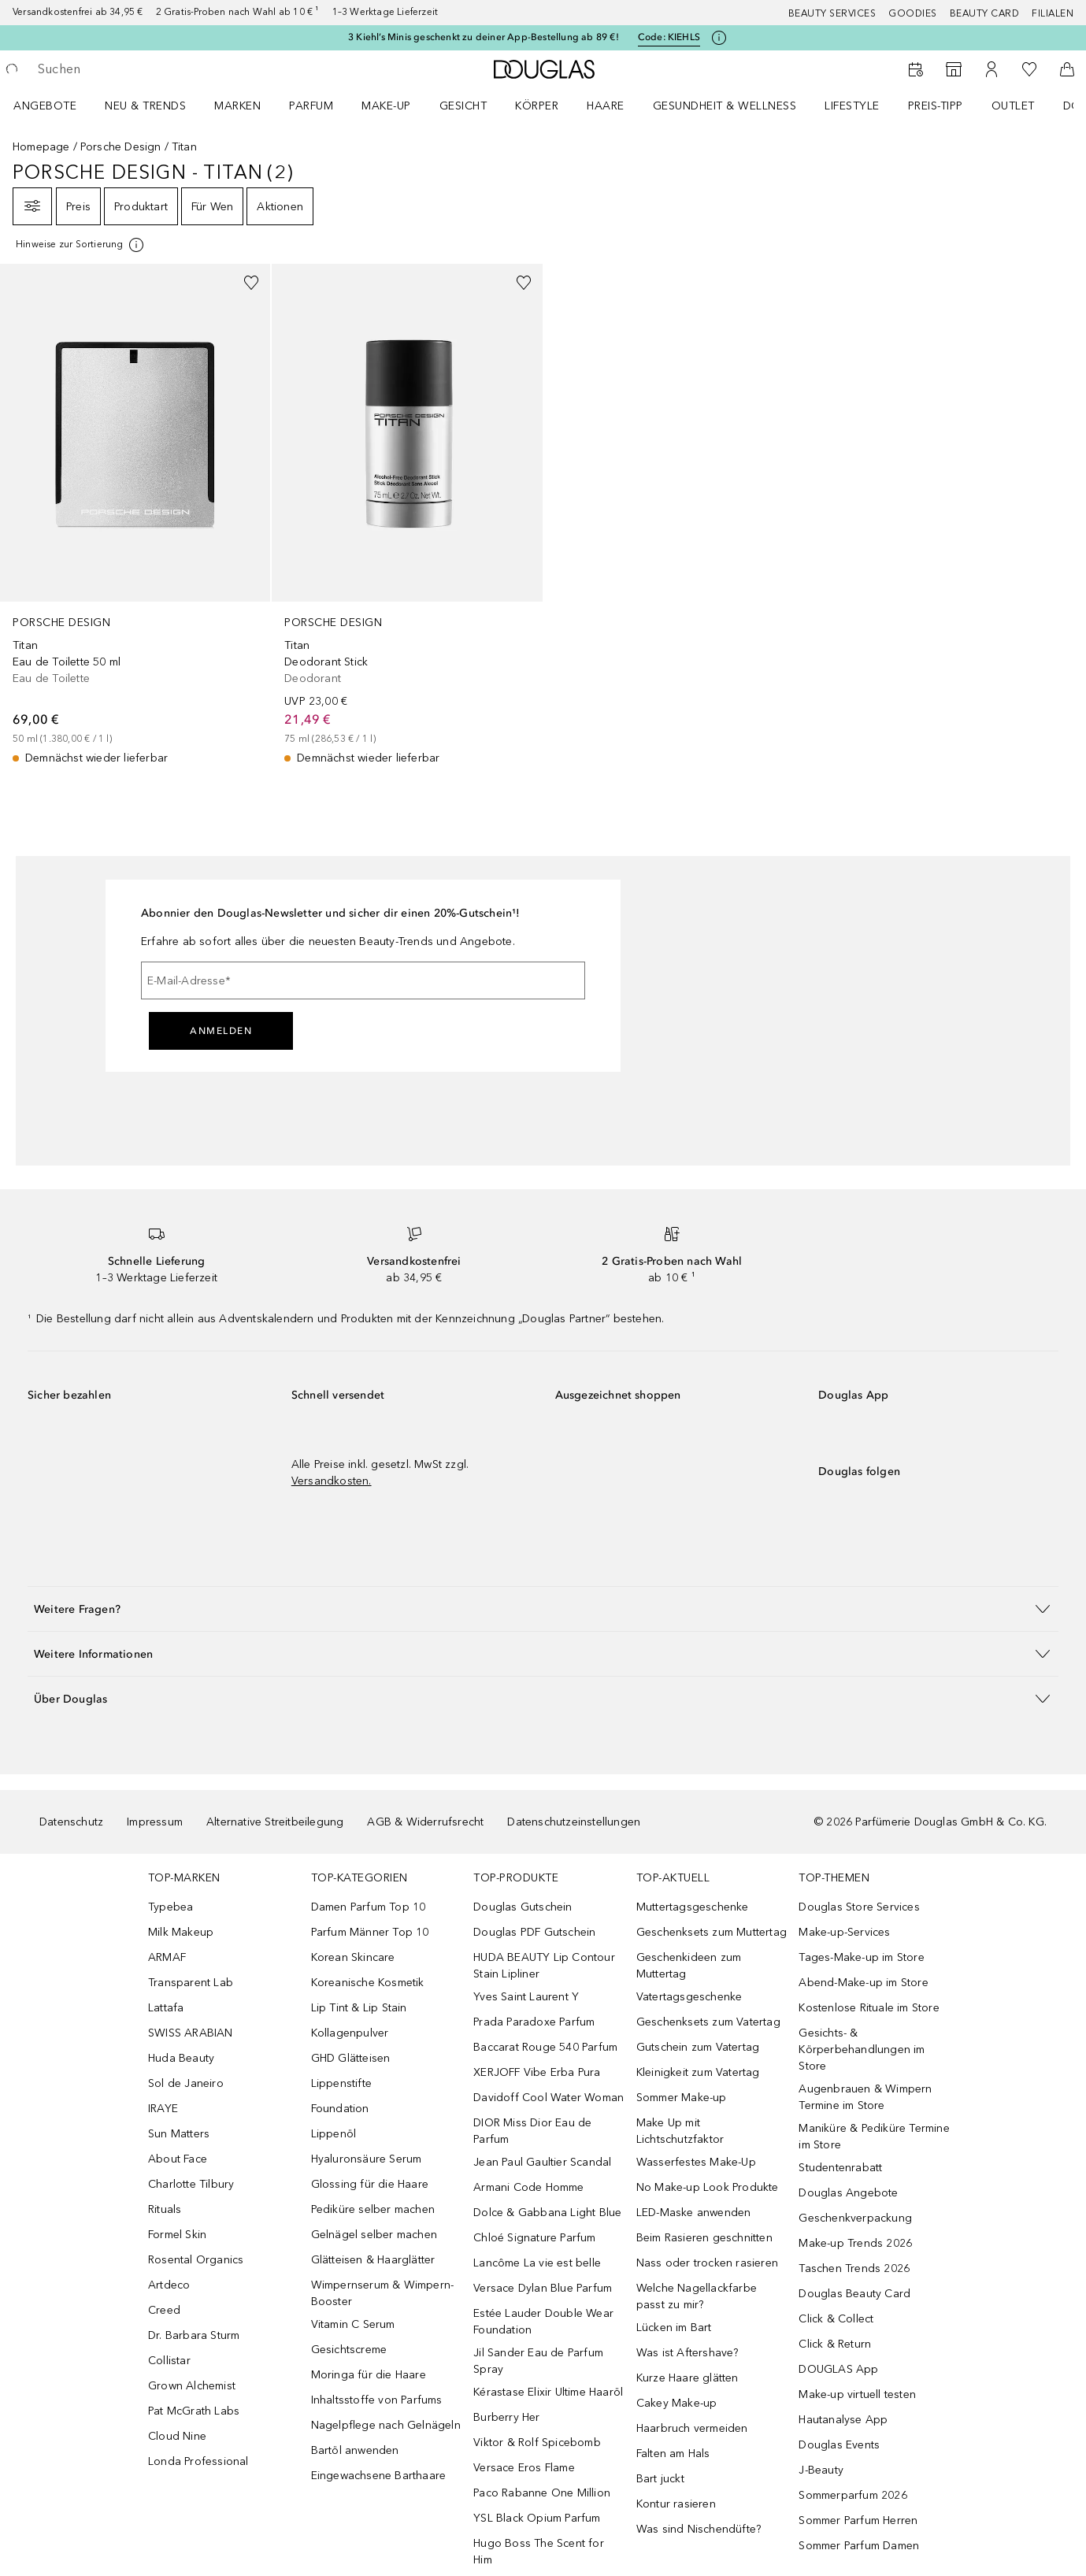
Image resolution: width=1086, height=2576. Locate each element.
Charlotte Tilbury (191, 2184)
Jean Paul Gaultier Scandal (542, 2162)
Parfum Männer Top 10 (370, 1932)
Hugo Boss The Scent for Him (538, 2552)
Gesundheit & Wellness (725, 106)
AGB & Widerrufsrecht (425, 1822)
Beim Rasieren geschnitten (704, 2237)
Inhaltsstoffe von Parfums (377, 2400)
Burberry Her (506, 2417)
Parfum (311, 106)
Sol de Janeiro (186, 2083)
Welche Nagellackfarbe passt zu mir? (696, 2296)
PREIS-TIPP (935, 106)
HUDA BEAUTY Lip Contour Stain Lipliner (544, 1966)
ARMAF (167, 1957)
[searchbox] (153, 69)
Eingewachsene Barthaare (379, 2475)
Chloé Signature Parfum (534, 2237)
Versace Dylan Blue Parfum (542, 2288)
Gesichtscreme (349, 2349)
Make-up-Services (844, 1932)
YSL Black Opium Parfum (536, 2518)
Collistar (169, 2360)
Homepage (41, 147)
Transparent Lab (190, 1982)
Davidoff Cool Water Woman (548, 2097)
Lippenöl (334, 2133)
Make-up (386, 106)
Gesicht (463, 106)
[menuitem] (55, 105)
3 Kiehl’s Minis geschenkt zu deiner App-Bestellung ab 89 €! (483, 37)
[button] (543, 1608)
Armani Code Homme (528, 2187)
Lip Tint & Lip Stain (359, 2007)
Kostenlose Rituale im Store (869, 2007)
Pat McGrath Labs (193, 2411)
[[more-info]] (81, 245)
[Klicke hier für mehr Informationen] (719, 38)
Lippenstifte (341, 2083)
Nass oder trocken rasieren (707, 2263)
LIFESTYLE (852, 106)
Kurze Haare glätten (687, 2378)
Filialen (1052, 13)
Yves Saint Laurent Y (526, 1996)
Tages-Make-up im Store (861, 1957)
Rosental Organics (195, 2260)
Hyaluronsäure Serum (366, 2159)
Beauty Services (832, 13)
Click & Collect (836, 2319)
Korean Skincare (353, 1957)
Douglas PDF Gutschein (534, 1932)
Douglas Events (839, 2445)
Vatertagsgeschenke (689, 1996)
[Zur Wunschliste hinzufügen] (251, 283)
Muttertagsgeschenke (692, 1907)
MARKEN (237, 106)
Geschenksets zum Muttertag (711, 1932)
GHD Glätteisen (351, 2058)
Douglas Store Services (859, 1907)
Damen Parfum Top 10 (368, 1907)
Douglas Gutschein (522, 1907)
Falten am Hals (673, 2453)
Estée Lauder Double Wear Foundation (543, 2322)
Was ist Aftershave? (687, 2352)
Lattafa (165, 2007)
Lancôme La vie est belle (537, 2263)
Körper (536, 106)
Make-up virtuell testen (857, 2394)
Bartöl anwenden (355, 2450)
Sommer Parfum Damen (859, 2545)
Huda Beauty (181, 2058)
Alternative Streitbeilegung (274, 1822)
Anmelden (221, 1030)
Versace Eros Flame (524, 2467)
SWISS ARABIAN (190, 2033)
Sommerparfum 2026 (852, 2495)
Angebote (44, 106)
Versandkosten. (331, 1481)
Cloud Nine (177, 2436)
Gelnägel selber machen (374, 2234)
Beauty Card (985, 13)
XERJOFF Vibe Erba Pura (536, 2072)
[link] (135, 515)
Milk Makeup (180, 1932)
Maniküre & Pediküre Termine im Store (874, 2137)
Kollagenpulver (350, 2033)
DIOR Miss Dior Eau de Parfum (532, 2131)
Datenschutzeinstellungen (573, 1822)
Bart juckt (660, 2478)
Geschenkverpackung (855, 2218)
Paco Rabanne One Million (541, 2493)
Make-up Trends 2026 (855, 2243)
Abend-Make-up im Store (863, 1982)
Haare (606, 106)
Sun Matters (178, 2133)
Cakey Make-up (676, 2403)
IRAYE (163, 2108)
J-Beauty (821, 2470)
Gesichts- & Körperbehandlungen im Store (862, 2049)
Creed (164, 2310)
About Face (177, 2159)
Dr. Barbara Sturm (193, 2335)
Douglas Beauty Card (854, 2293)
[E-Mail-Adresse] (363, 980)
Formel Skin (177, 2234)
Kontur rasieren (676, 2504)
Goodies (912, 13)
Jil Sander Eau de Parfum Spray (538, 2361)
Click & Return (835, 2344)
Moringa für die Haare (368, 2374)
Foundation (340, 2108)
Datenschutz (71, 1822)
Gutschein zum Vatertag (697, 2047)
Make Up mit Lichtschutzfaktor (680, 2131)
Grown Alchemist (191, 2386)
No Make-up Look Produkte (707, 2187)
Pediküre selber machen (373, 2209)
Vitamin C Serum (353, 2324)
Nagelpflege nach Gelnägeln (386, 2425)
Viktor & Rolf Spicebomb (537, 2442)
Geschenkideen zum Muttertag (688, 1966)
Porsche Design (120, 147)
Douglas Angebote (848, 2193)
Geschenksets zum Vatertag (708, 2022)
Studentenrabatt (840, 2167)
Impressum (155, 1822)
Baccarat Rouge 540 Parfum (545, 2047)
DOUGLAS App (838, 2369)
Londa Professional (198, 2461)
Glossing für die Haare (369, 2184)
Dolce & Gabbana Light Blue (547, 2212)
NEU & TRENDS (145, 106)
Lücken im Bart (674, 2327)
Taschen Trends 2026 (854, 2268)
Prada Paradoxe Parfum (534, 2022)
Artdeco (169, 2285)
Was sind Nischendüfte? (698, 2529)
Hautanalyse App (843, 2419)
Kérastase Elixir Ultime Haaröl (548, 2392)
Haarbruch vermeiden (692, 2428)
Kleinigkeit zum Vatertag (698, 2072)
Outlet (1013, 106)
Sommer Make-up (681, 2097)
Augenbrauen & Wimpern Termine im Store (865, 2097)
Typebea (170, 1907)
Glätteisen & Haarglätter (373, 2260)
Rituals (164, 2209)
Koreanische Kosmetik (367, 1982)
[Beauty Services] (916, 69)
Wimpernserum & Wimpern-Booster (382, 2293)
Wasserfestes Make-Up (696, 2162)
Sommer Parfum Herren (858, 2520)
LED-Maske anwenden (693, 2212)
